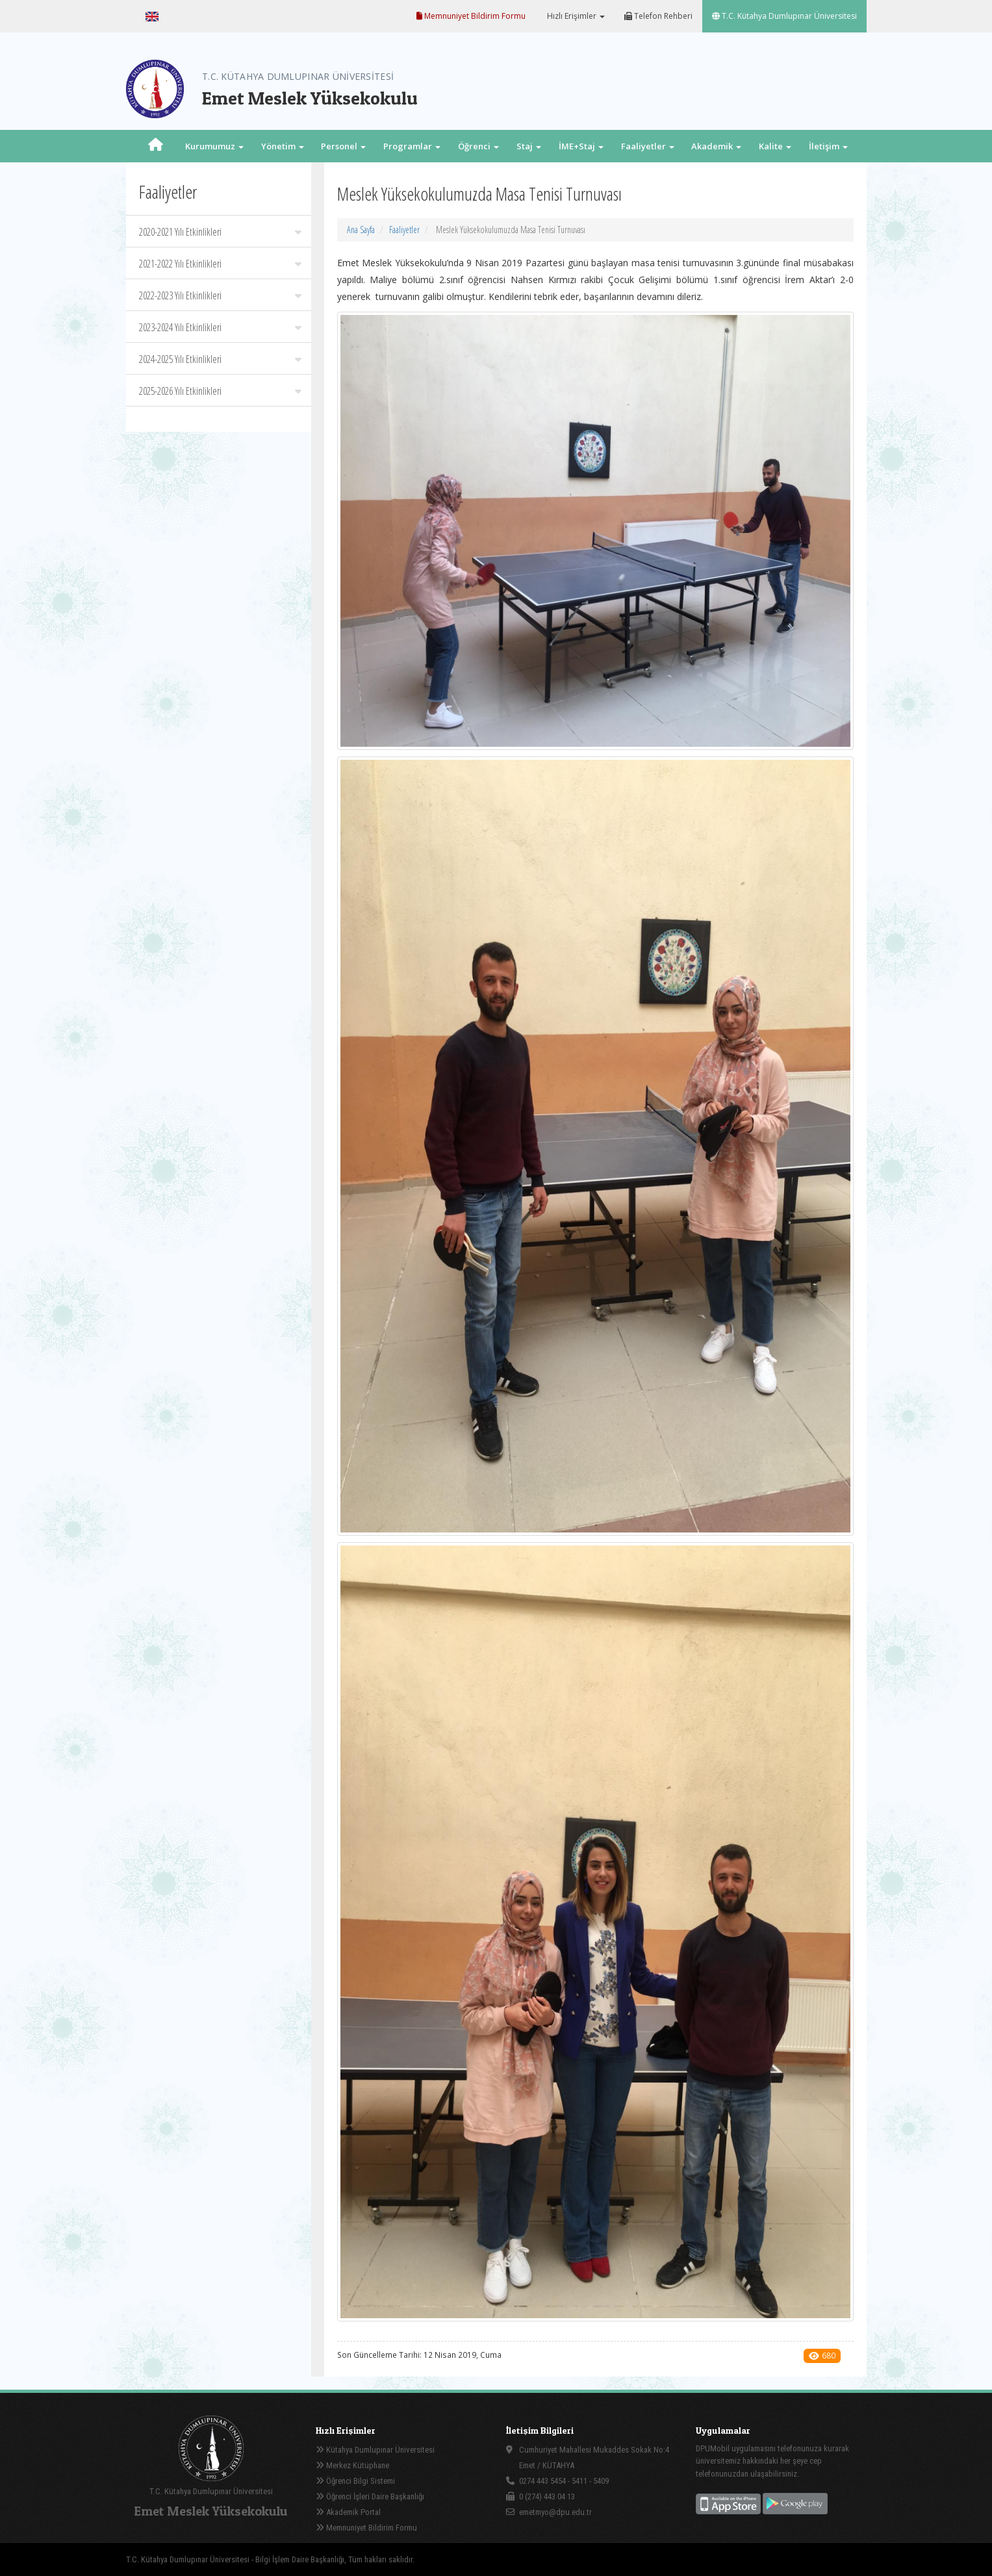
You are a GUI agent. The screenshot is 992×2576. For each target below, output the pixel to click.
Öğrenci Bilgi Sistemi (355, 2481)
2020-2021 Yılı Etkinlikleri (220, 232)
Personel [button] (343, 146)
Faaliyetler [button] (647, 146)
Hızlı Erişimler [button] (575, 15)
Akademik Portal (348, 2512)
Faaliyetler (404, 229)
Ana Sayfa (361, 229)
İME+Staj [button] (581, 146)
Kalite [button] (775, 146)
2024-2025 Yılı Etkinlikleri (220, 359)
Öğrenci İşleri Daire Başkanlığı (370, 2496)
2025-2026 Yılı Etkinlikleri (220, 391)
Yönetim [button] (282, 146)
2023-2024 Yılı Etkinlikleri (220, 327)
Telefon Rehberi (658, 15)
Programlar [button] (411, 146)
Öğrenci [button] (478, 146)
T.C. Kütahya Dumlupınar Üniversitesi (784, 15)
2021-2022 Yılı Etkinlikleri (220, 263)
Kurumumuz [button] (214, 146)
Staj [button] (528, 146)
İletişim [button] (828, 146)
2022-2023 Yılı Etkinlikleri (220, 295)
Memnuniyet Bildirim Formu (471, 15)
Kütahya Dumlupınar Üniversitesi (375, 2450)
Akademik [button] (716, 146)
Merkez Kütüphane (352, 2465)
